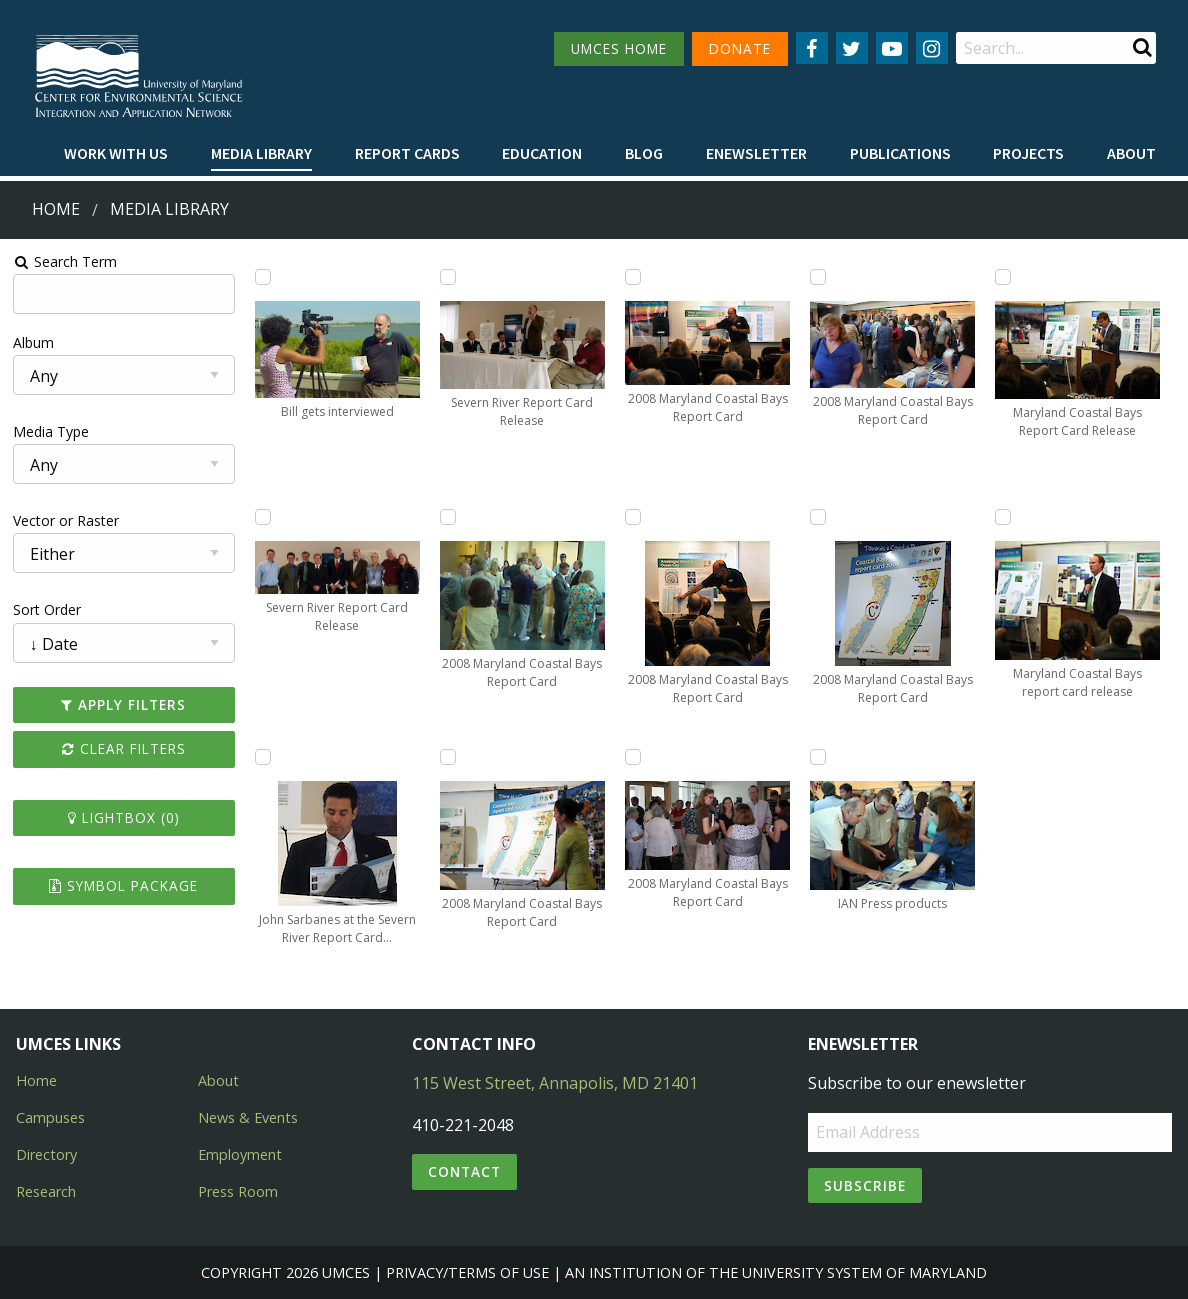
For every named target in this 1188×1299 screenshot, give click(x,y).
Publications (900, 153)
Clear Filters (124, 748)
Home (56, 209)
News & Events (248, 1117)
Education (542, 153)
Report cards (407, 153)
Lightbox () (124, 817)
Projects (1028, 153)
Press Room (238, 1191)
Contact (464, 1171)
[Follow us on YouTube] (892, 48)
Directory (46, 1154)
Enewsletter (756, 153)
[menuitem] (116, 154)
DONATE (740, 48)
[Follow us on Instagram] (932, 48)
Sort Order (47, 609)
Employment (240, 1154)
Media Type (51, 431)
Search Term (65, 261)
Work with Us (116, 153)
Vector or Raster (66, 520)
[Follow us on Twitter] (852, 48)
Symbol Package (123, 885)
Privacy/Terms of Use (467, 1272)
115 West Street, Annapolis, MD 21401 (555, 1083)
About (1131, 153)
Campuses (50, 1117)
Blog (644, 153)
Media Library (261, 153)
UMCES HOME (619, 48)
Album (33, 342)
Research (46, 1191)
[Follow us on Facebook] (812, 48)
